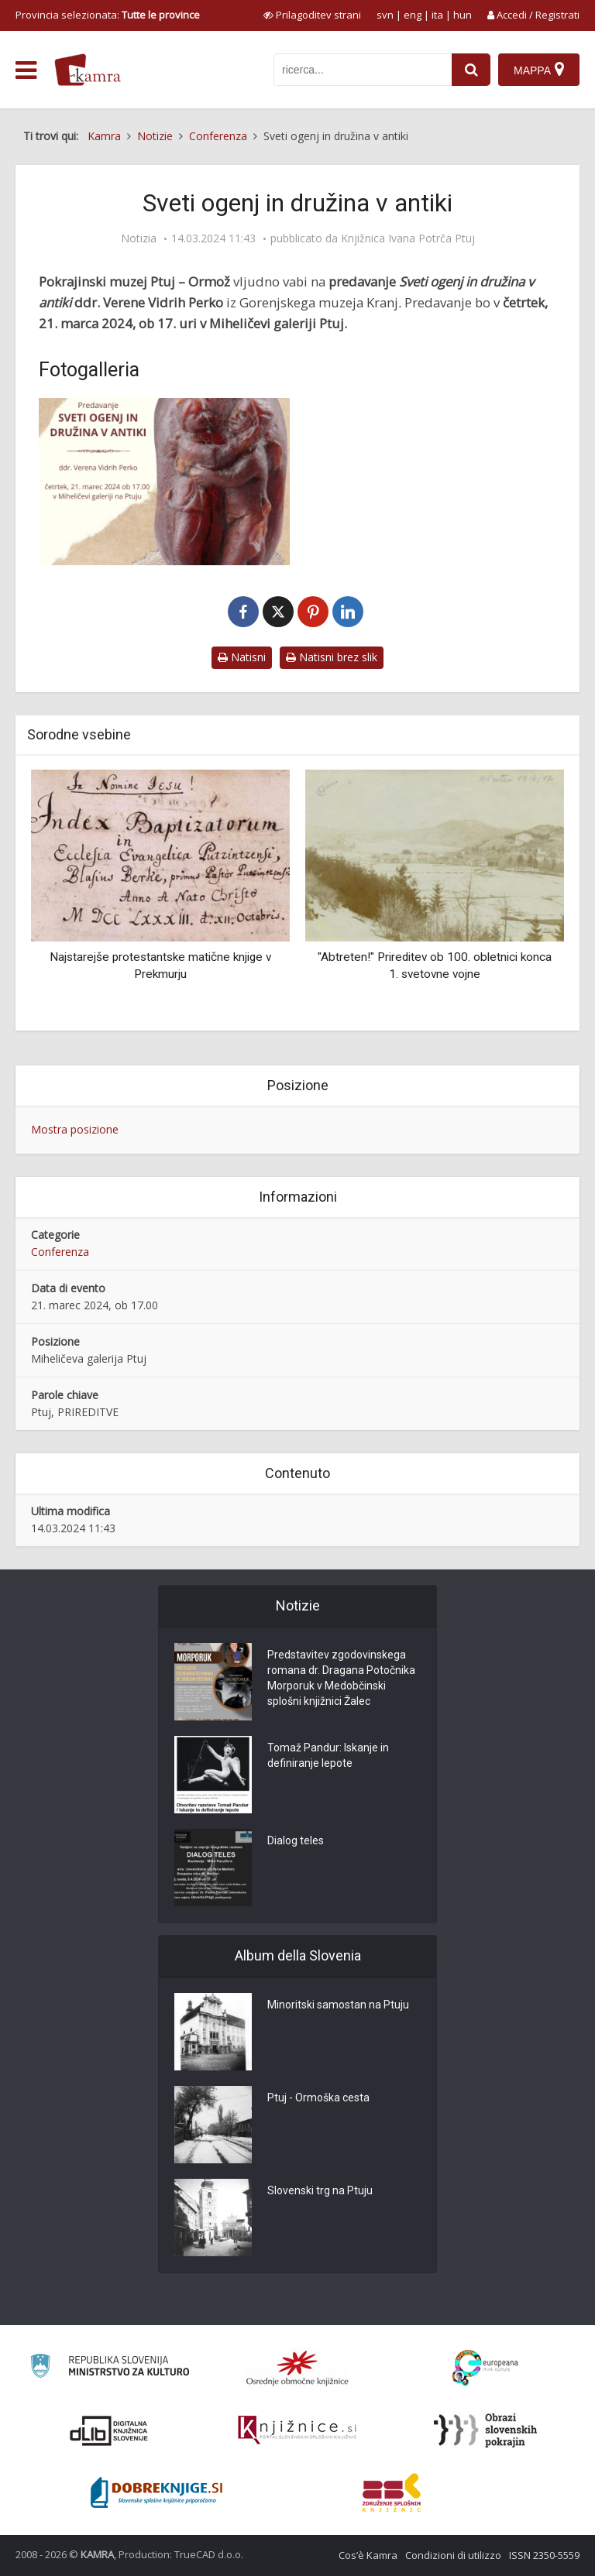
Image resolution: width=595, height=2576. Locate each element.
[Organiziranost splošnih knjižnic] (297, 2367)
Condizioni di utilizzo (453, 2555)
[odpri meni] (25, 70)
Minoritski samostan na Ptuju (338, 2004)
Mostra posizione (75, 1129)
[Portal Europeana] (485, 2368)
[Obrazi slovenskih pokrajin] (485, 2430)
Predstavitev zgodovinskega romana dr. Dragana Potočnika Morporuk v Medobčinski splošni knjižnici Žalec (341, 1677)
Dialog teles (295, 1840)
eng (412, 15)
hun (462, 15)
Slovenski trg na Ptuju (320, 2190)
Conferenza (60, 1251)
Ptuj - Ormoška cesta (318, 2097)
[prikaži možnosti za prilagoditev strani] (312, 15)
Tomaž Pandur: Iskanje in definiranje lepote (328, 1755)
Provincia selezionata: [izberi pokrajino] (107, 15)
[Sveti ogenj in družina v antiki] (164, 481)
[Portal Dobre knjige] (156, 2492)
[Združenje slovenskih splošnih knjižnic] (297, 2430)
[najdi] (471, 69)
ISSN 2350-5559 (544, 2555)
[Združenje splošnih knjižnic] (392, 2492)
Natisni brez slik (331, 657)
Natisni (242, 657)
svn (385, 15)
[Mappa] (539, 69)
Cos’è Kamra (368, 2555)
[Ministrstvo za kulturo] (110, 2368)
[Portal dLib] (109, 2430)
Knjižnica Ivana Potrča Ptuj (408, 238)
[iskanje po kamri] (362, 69)
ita (437, 15)
